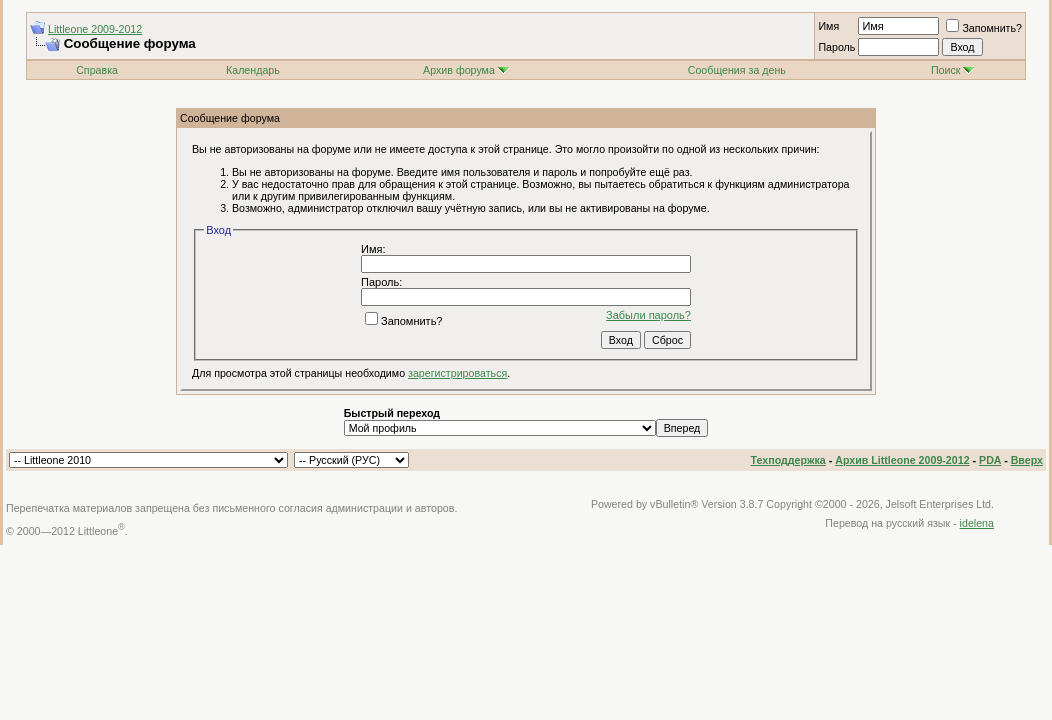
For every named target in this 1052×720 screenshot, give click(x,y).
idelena (977, 523)
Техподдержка (788, 460)
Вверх (1027, 460)
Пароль (836, 47)
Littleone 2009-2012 (95, 29)
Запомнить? (984, 28)
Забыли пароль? (648, 315)
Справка (97, 70)
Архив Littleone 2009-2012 (902, 460)
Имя (828, 26)
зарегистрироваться (457, 373)
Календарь (253, 70)
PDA (990, 460)
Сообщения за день (737, 70)
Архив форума (459, 70)
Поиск (953, 70)
